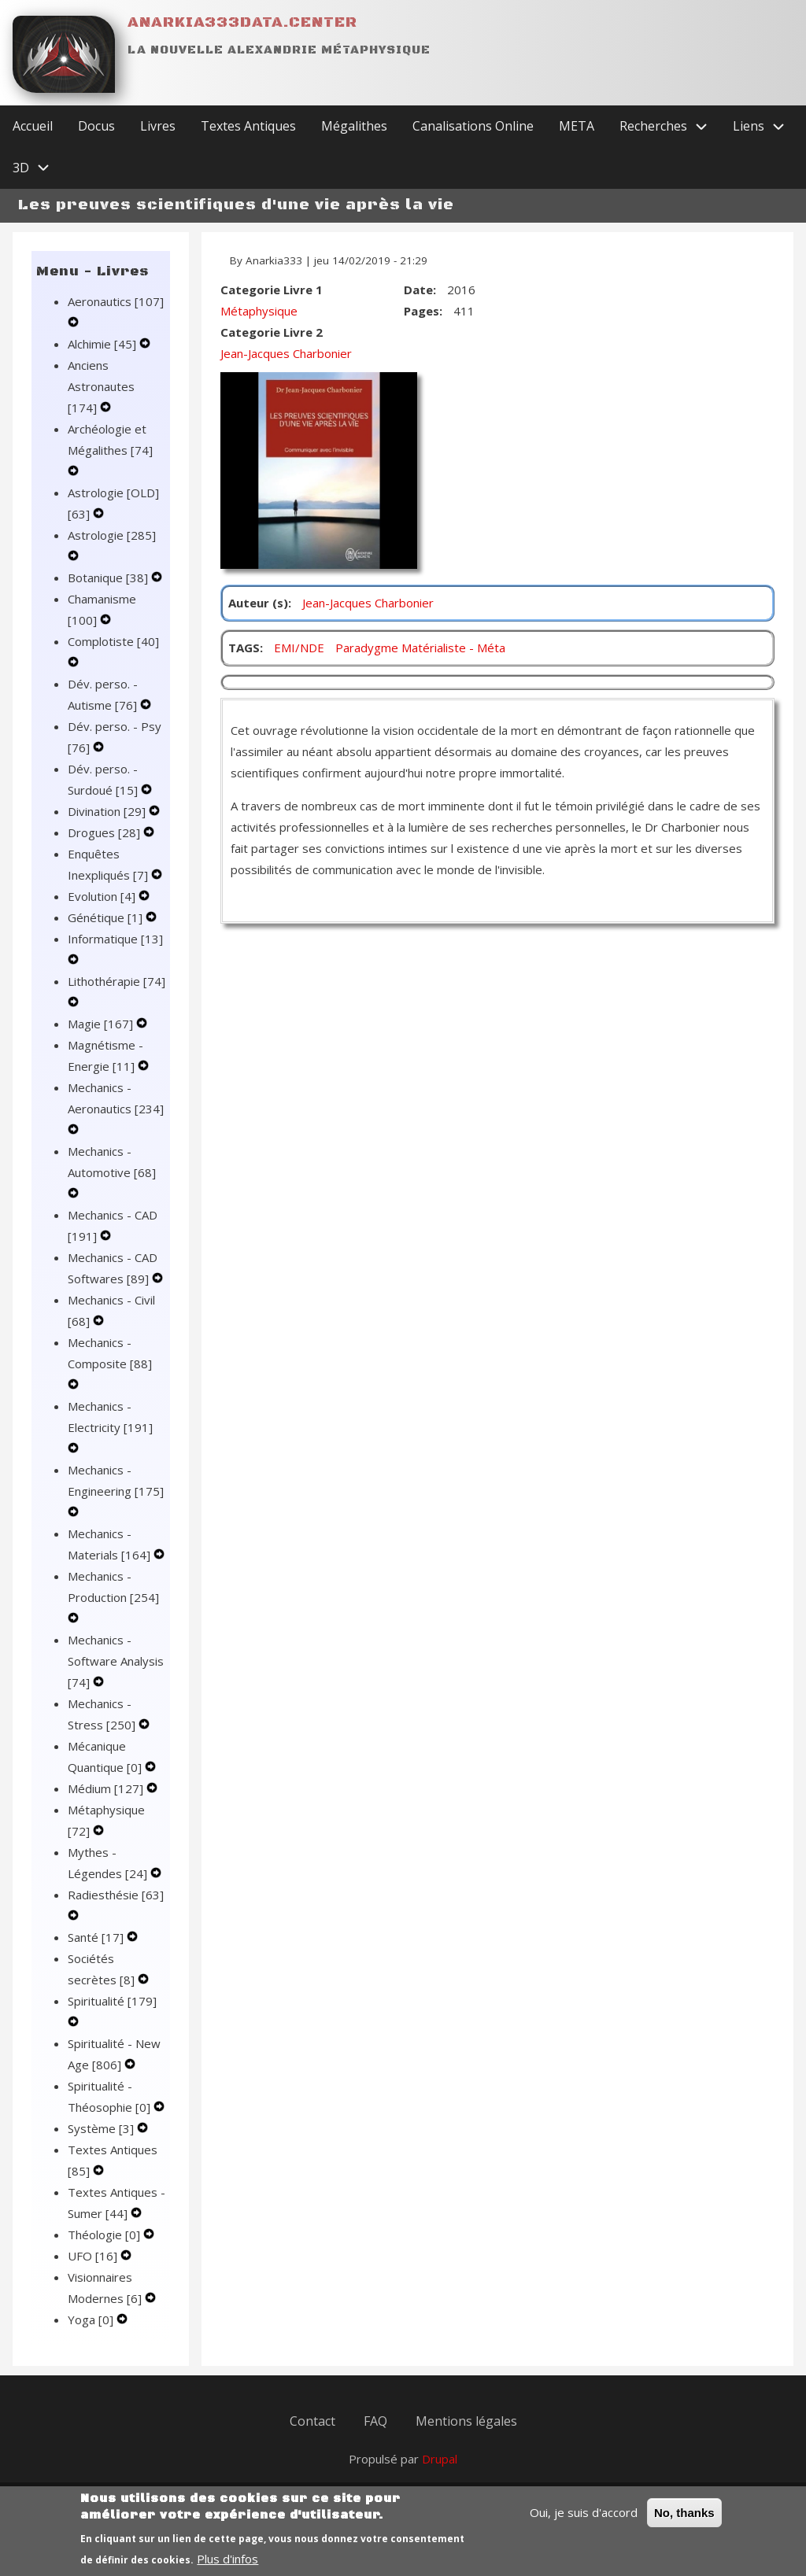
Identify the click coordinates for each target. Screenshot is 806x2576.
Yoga (92, 2319)
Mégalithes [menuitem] (354, 126)
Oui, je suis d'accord (584, 2522)
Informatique (115, 939)
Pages (421, 311)
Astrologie (112, 535)
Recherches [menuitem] (669, 126)
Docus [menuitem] (96, 126)
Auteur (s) (258, 603)
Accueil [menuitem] (33, 126)
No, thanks (684, 2522)
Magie (102, 1024)
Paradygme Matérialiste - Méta (420, 647)
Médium (107, 1788)
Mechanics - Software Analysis (116, 1661)
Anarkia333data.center (242, 22)
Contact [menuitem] (312, 2421)
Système (102, 2128)
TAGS (244, 647)
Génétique (107, 917)
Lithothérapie (116, 981)
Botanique (109, 577)
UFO (94, 2256)
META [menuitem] (576, 126)
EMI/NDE (299, 647)
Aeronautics (116, 301)
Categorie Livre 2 (271, 332)
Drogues (105, 832)
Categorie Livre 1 (271, 289)
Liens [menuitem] (765, 126)
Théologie (105, 2234)
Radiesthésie (116, 1894)
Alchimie (103, 344)
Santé (97, 1937)
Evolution (103, 896)
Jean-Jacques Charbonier (286, 353)
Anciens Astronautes (101, 386)
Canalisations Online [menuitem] (473, 126)
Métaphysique (259, 311)
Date (418, 289)
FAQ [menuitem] (375, 2421)
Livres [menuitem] (158, 126)
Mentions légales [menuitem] (466, 2421)
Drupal (439, 2459)
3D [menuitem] (37, 168)
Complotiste (113, 641)
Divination (108, 811)
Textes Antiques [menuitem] (248, 126)
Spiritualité (112, 2001)
